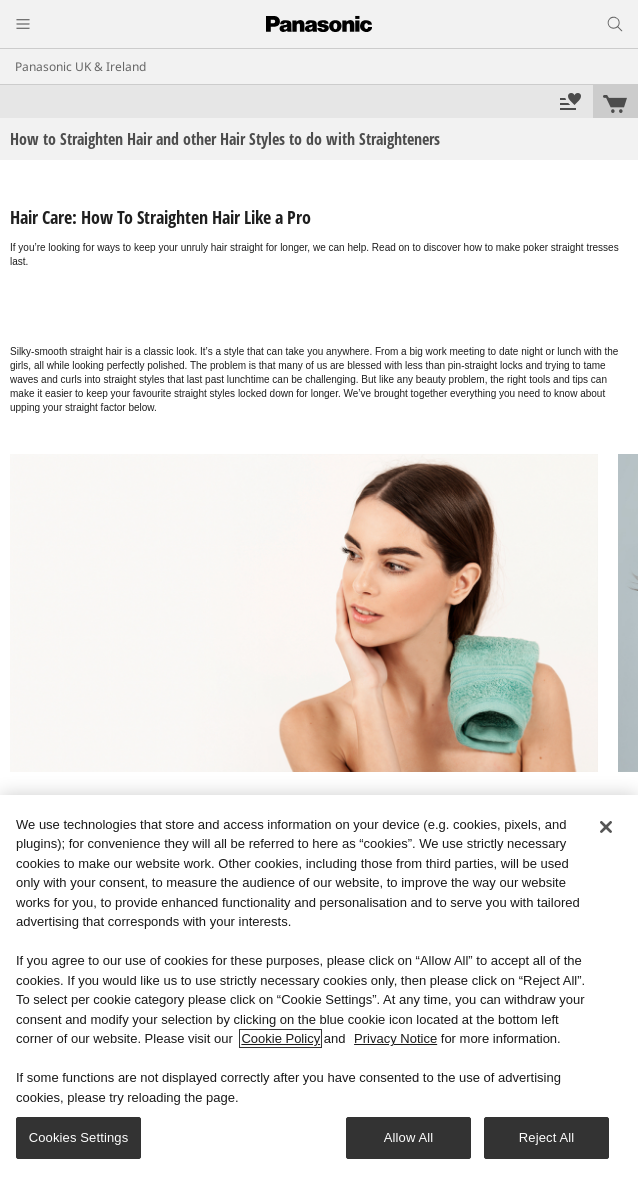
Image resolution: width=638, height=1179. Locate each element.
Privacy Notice (395, 1038)
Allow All (409, 1137)
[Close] (606, 827)
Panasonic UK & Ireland (80, 66)
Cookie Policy (280, 1038)
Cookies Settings (79, 1137)
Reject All (547, 1137)
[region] (319, 987)
